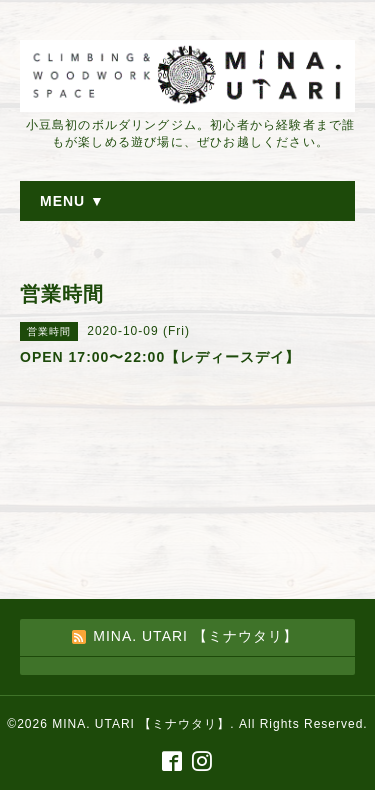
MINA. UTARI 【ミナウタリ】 (141, 724)
